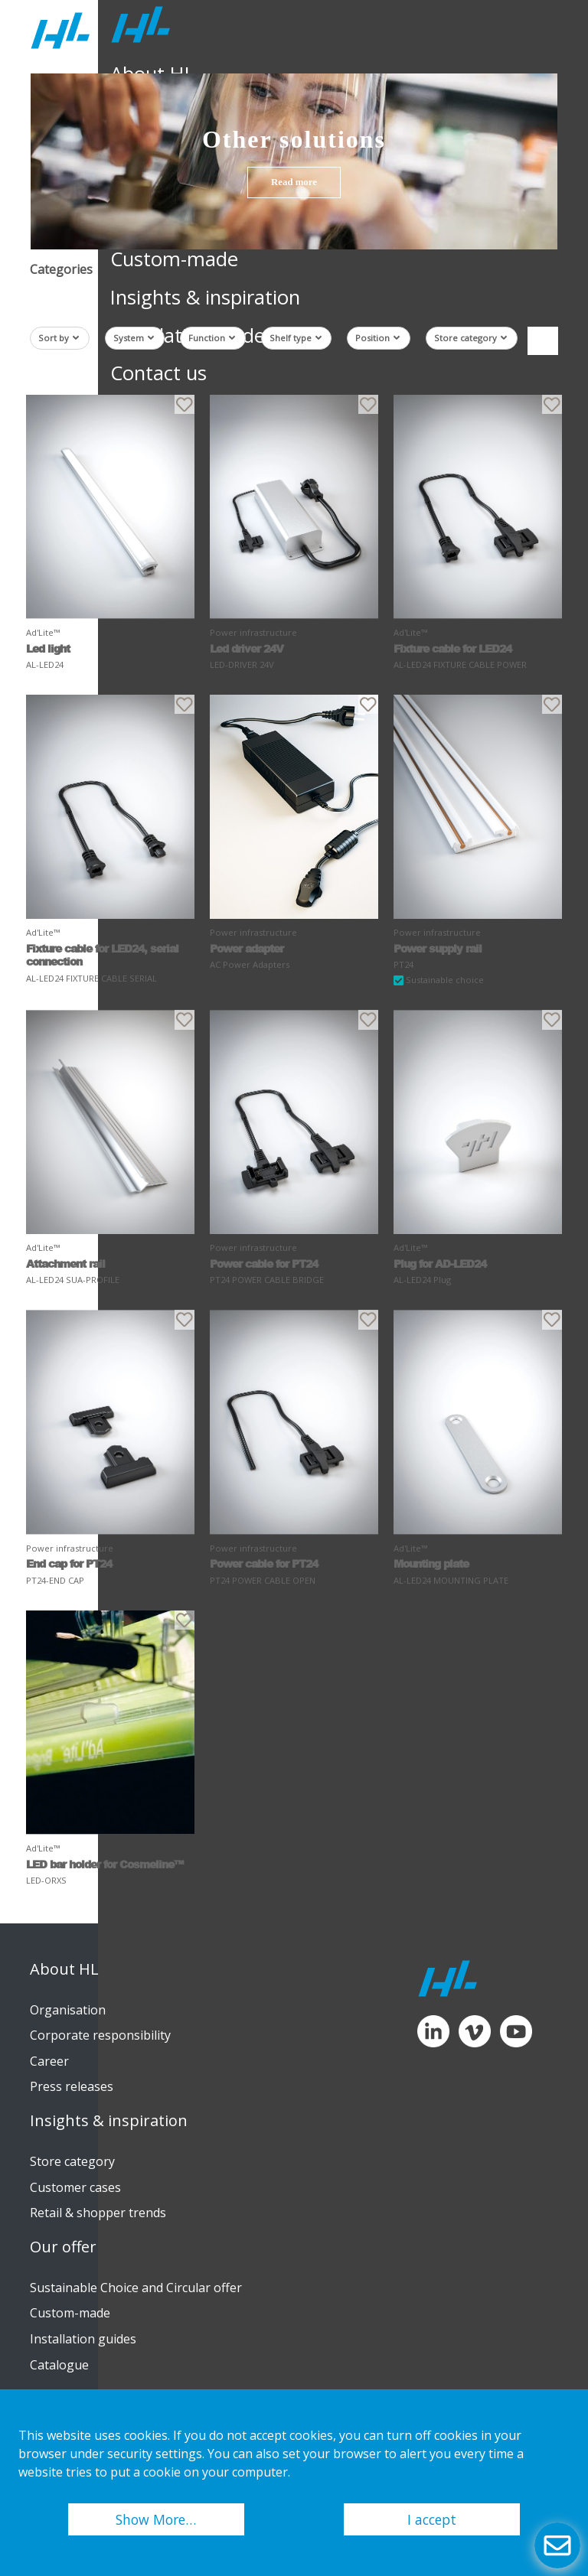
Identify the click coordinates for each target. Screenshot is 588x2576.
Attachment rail (65, 1263)
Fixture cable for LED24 (452, 648)
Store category (470, 338)
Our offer (63, 2247)
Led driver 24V (246, 648)
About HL (64, 1969)
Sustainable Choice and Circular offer (136, 2287)
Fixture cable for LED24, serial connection (102, 955)
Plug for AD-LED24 (440, 1263)
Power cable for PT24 (264, 1263)
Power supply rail (438, 948)
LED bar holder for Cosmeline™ (104, 1864)
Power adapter (246, 948)
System (133, 338)
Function (211, 338)
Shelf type (296, 338)
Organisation (68, 2009)
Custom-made (70, 2312)
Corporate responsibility (100, 2035)
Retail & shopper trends (98, 2212)
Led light (48, 648)
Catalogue (59, 2364)
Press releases (71, 2086)
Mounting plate (431, 1563)
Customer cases (75, 2187)
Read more (294, 182)
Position (377, 338)
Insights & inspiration (109, 2121)
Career (49, 2061)
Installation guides (83, 2338)
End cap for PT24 (69, 1563)
